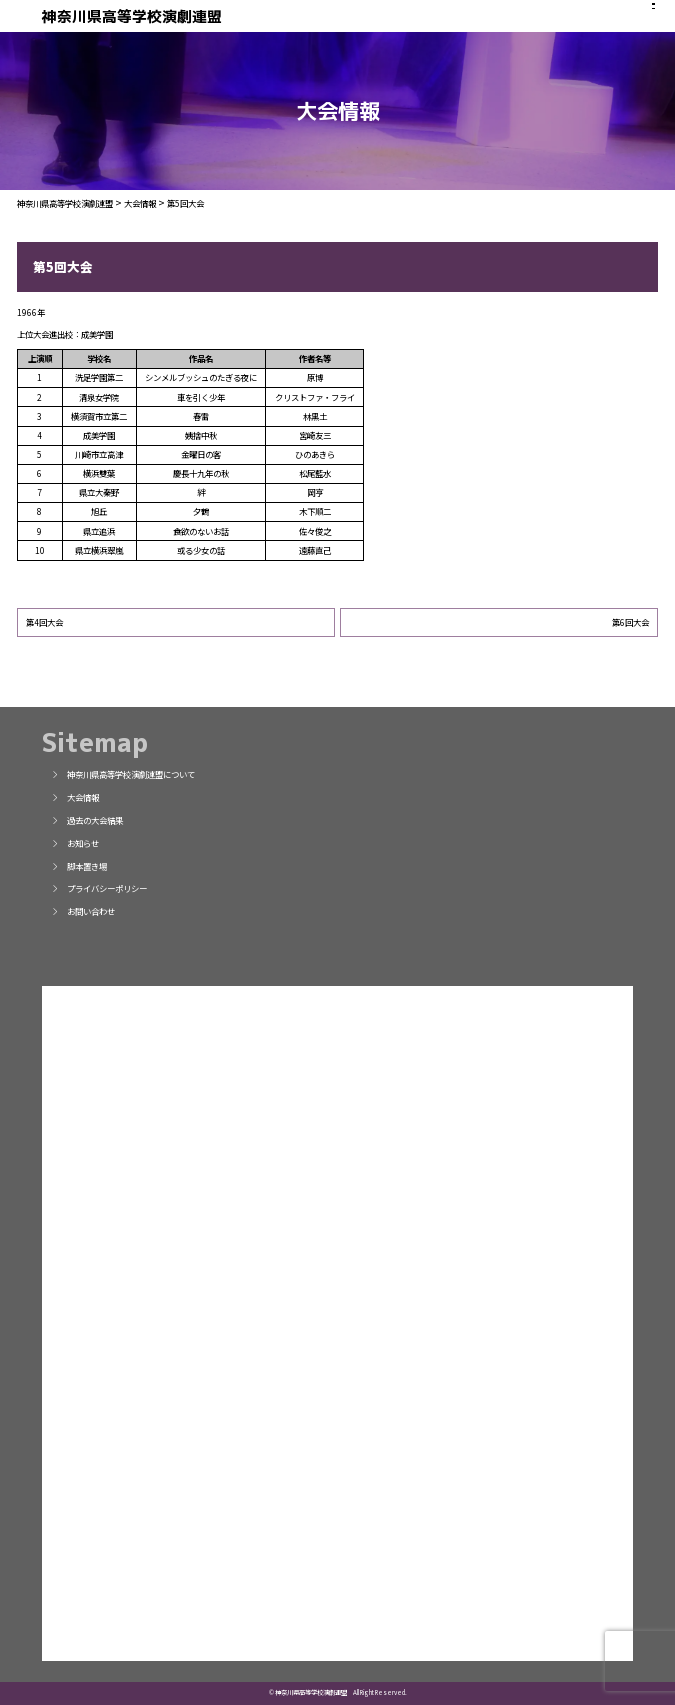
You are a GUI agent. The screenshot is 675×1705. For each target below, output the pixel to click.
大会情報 (75, 797)
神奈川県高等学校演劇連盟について (123, 774)
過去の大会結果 (87, 820)
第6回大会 (630, 622)
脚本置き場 (79, 866)
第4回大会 (44, 622)
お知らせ (75, 843)
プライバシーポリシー (99, 888)
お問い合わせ (83, 911)
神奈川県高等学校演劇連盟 (132, 16)
